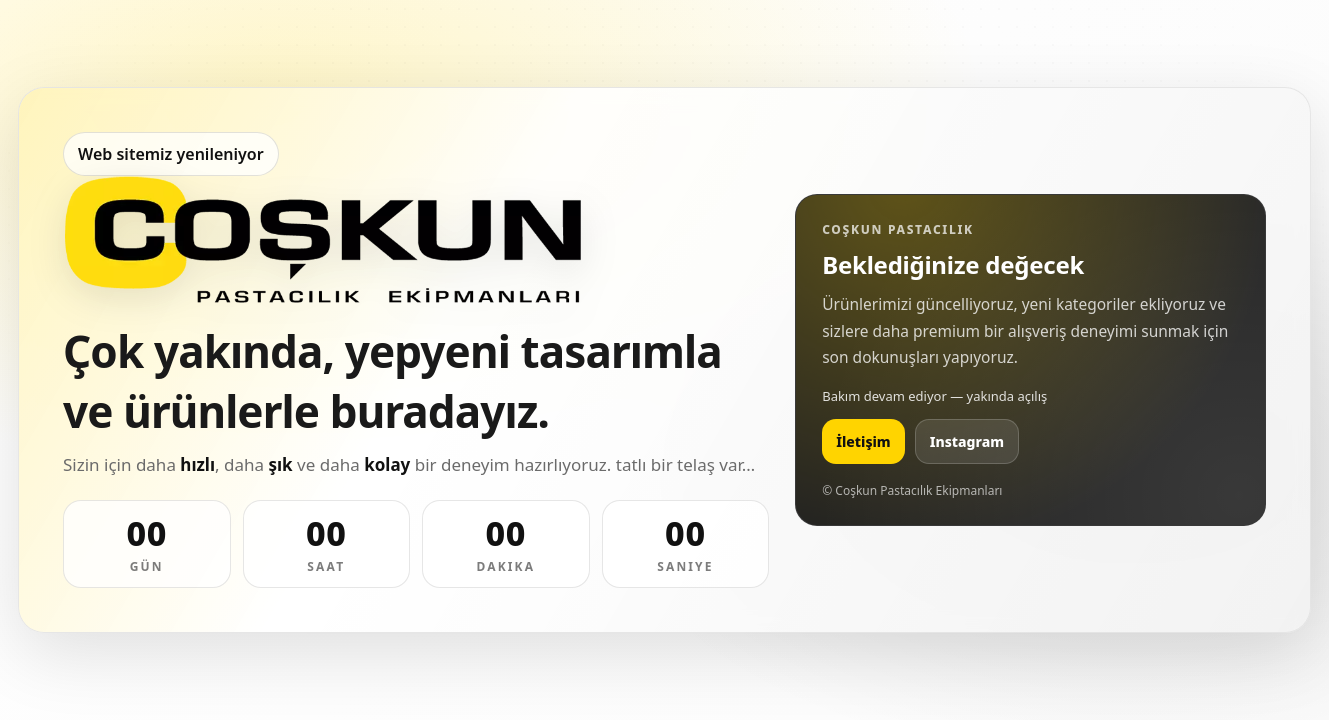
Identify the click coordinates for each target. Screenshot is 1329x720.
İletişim (863, 441)
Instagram (967, 441)
